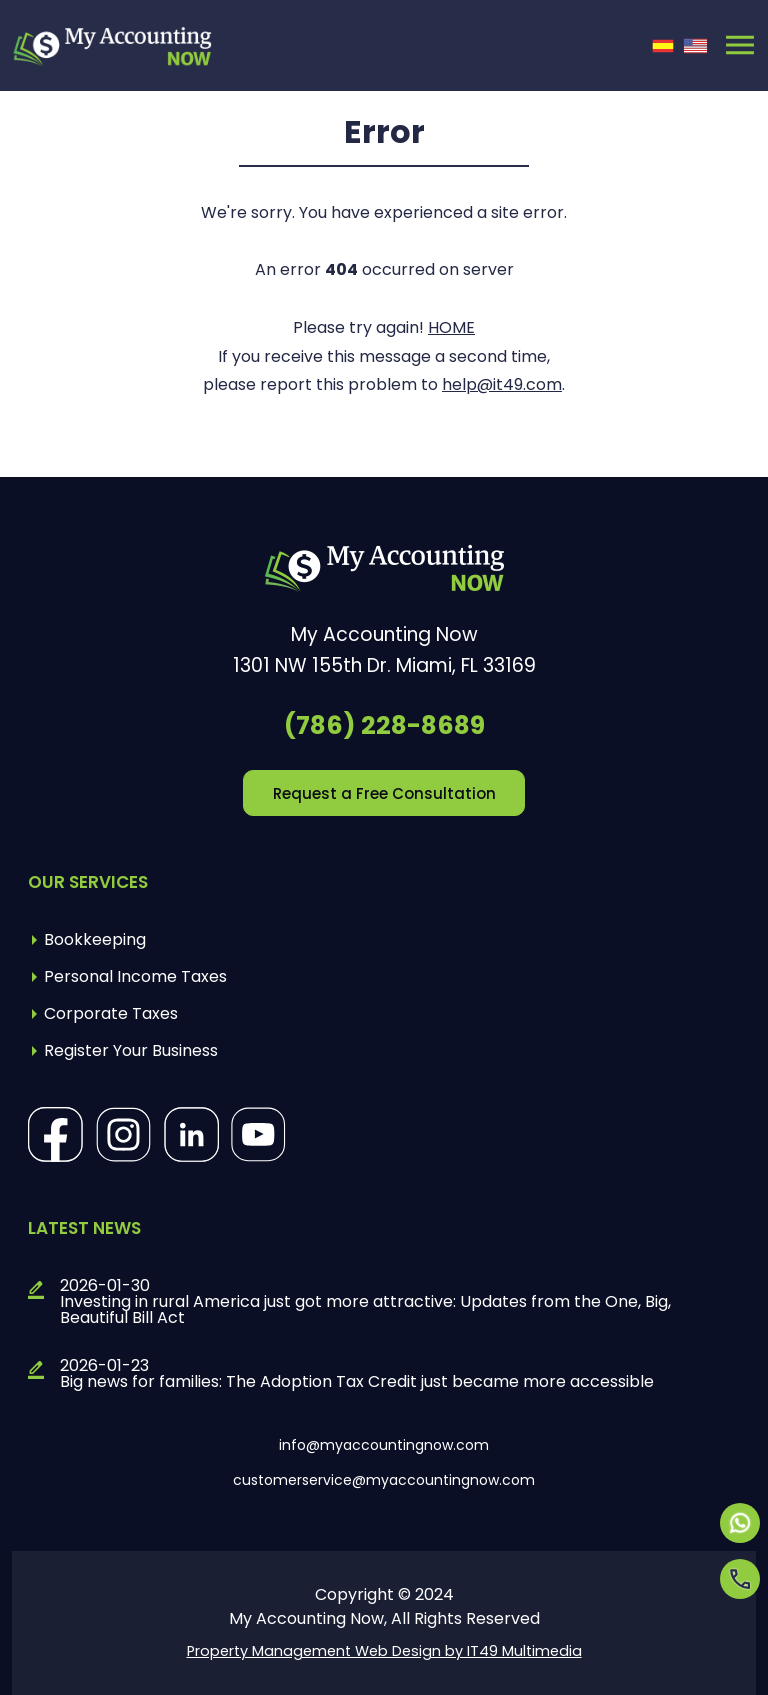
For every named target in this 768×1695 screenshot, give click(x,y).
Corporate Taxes (111, 1013)
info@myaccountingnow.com (384, 1445)
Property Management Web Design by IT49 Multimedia (384, 1651)
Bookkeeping (95, 939)
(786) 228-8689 (384, 725)
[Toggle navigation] (740, 45)
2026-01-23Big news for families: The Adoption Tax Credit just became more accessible (357, 1374)
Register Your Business (131, 1050)
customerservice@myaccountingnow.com (384, 1480)
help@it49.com (502, 384)
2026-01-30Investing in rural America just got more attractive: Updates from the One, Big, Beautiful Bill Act (365, 1302)
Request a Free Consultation (384, 793)
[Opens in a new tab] (740, 1523)
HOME (451, 327)
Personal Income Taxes (135, 976)
